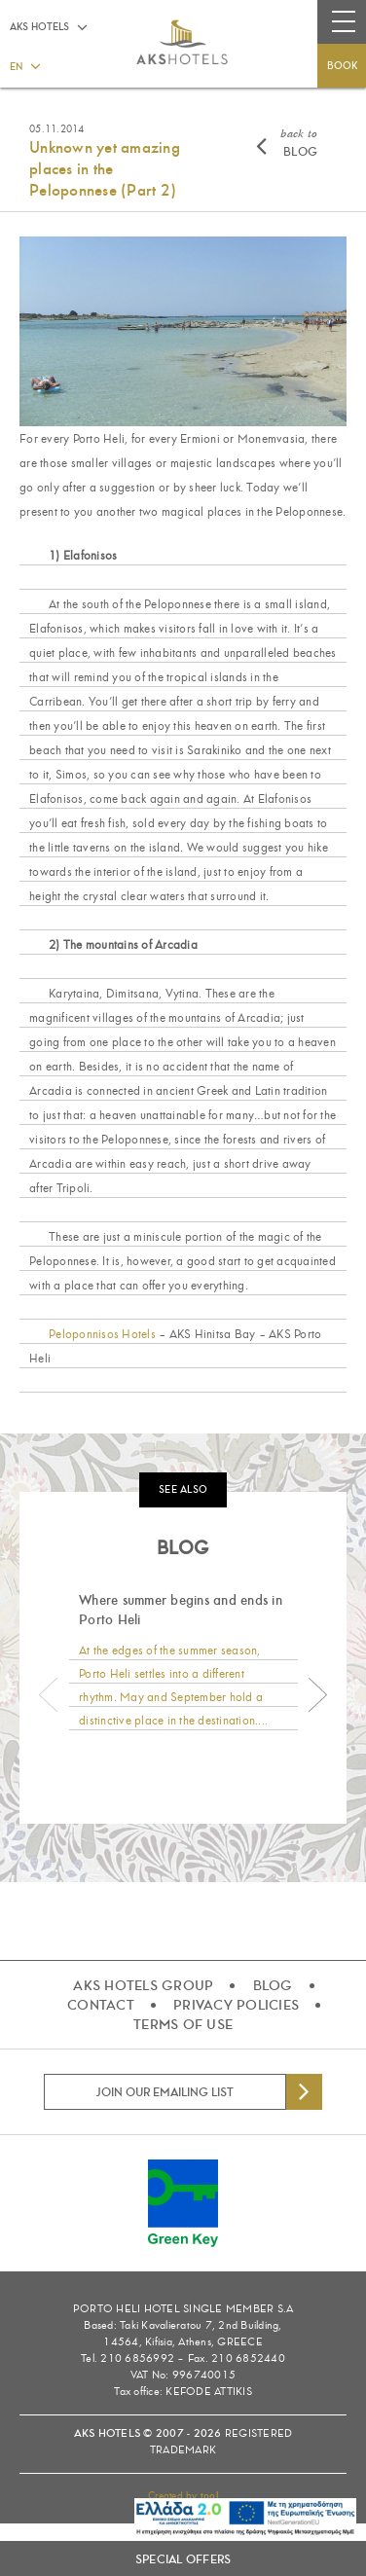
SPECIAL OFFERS (183, 2559)
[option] (183, 1663)
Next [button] (317, 1695)
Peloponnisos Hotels (102, 1333)
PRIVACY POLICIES (236, 2005)
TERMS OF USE (183, 2024)
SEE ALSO (183, 1489)
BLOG (298, 143)
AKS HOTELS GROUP (143, 1985)
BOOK (342, 65)
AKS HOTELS (39, 26)
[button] (24, 65)
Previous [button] (48, 1695)
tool (209, 2495)
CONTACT (100, 2005)
